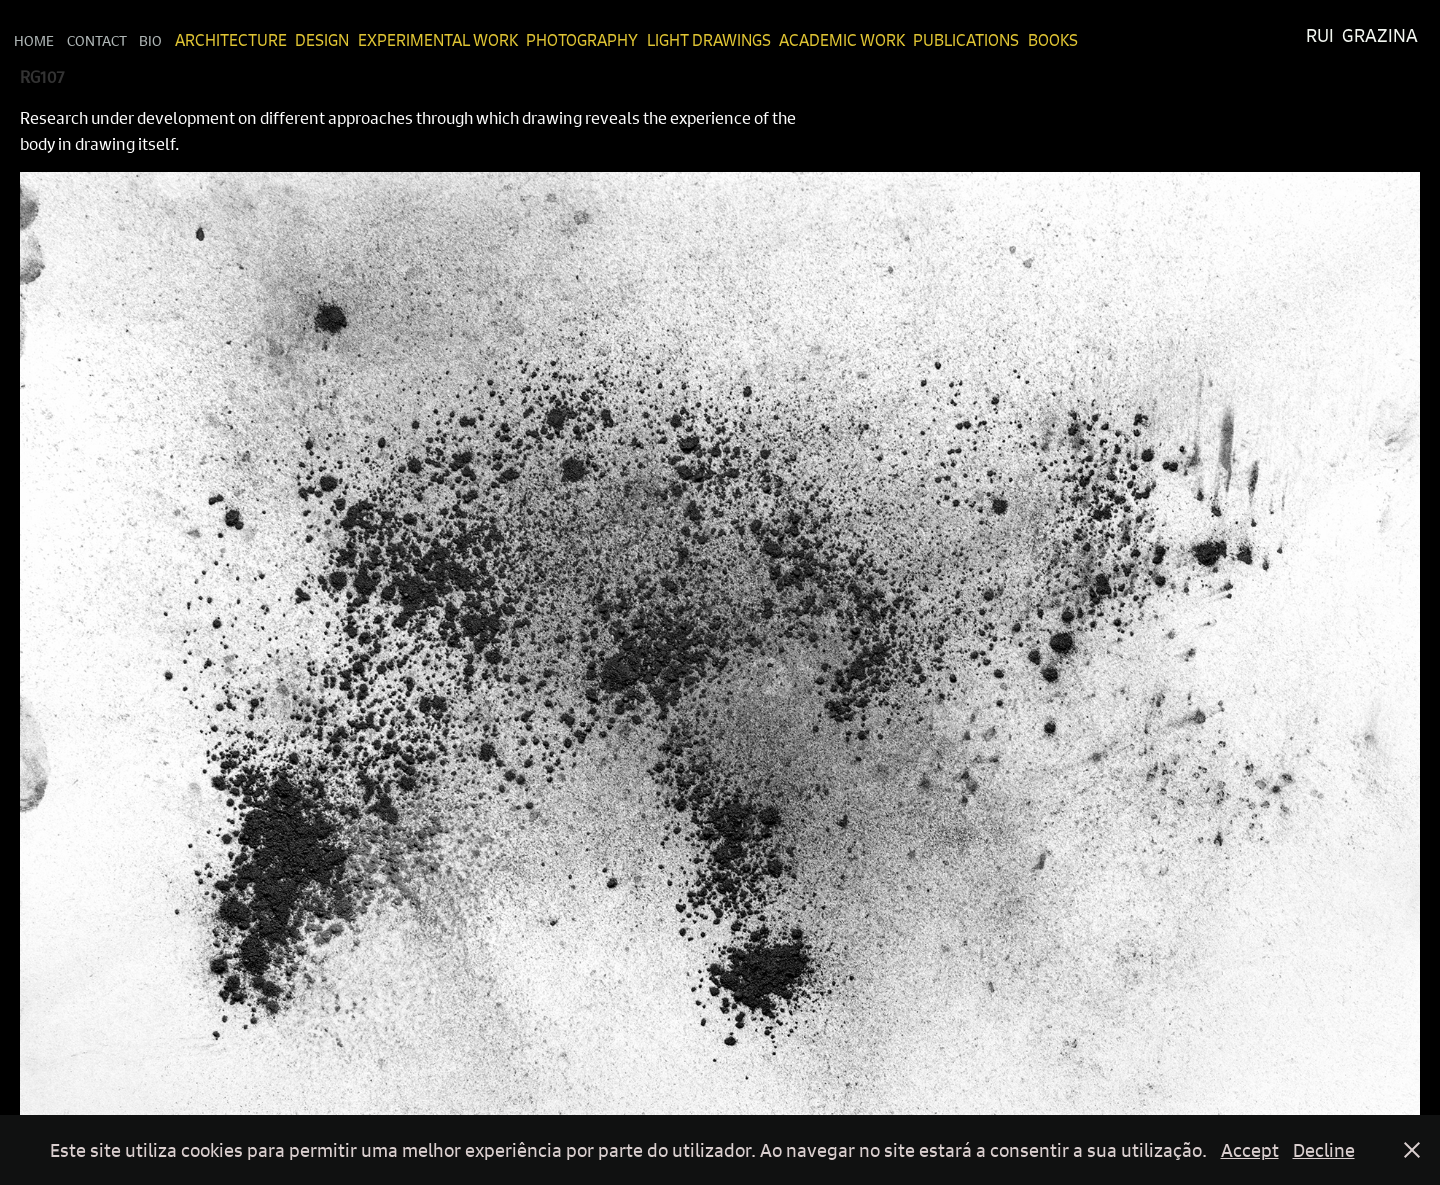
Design (322, 40)
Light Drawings (709, 40)
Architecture (231, 40)
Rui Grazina (1362, 35)
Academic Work (842, 40)
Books (1053, 40)
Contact (97, 40)
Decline (1324, 1150)
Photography (582, 40)
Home (34, 40)
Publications (966, 40)
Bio (150, 40)
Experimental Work (438, 40)
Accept (1250, 1150)
